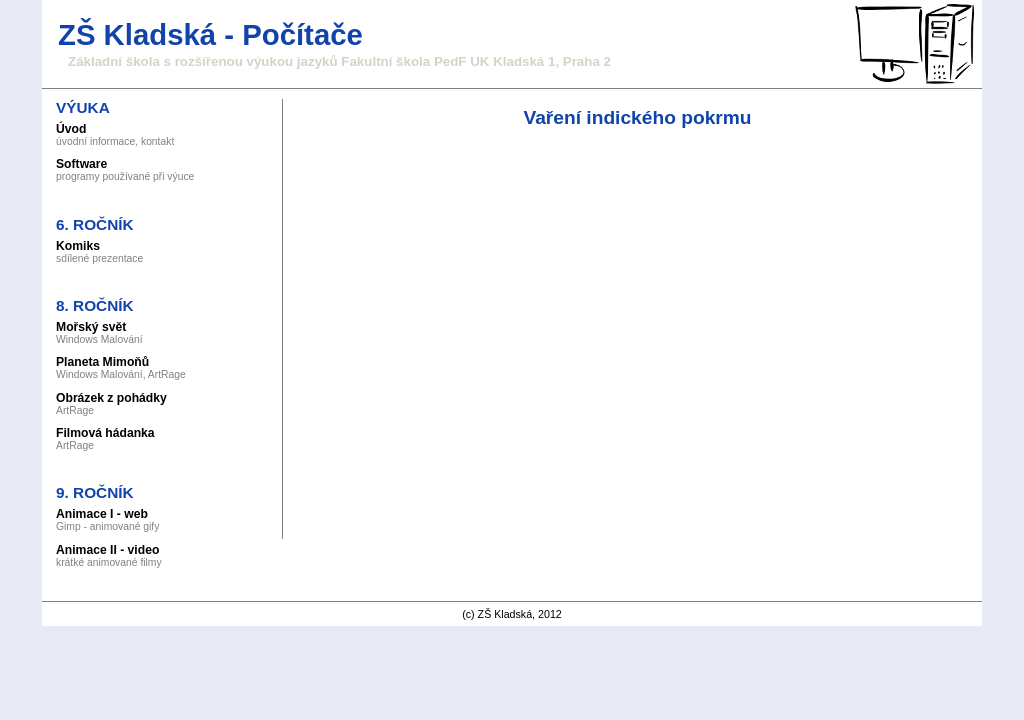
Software (81, 164)
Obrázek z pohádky (111, 398)
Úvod (71, 129)
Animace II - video (107, 550)
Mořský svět (91, 327)
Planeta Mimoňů (102, 362)
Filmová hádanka (105, 433)
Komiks (78, 246)
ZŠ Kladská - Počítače (210, 34)
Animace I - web (102, 514)
